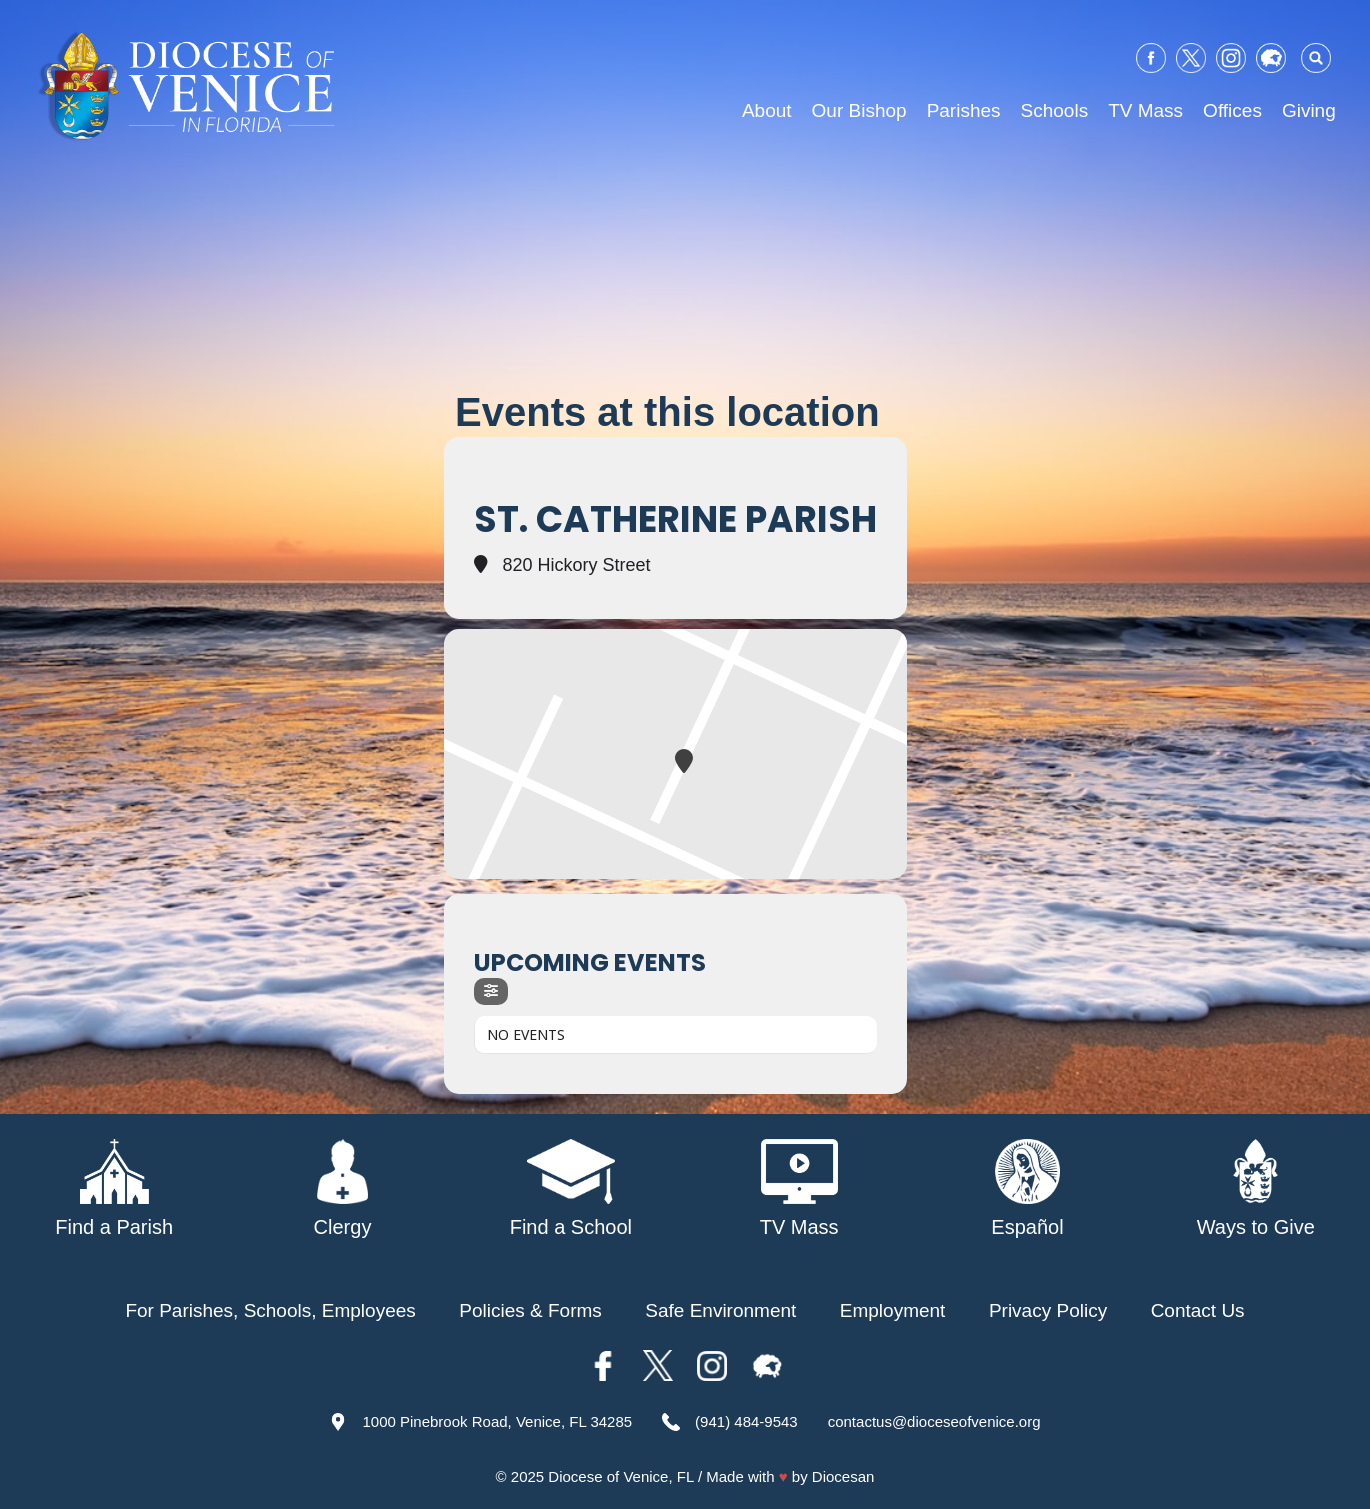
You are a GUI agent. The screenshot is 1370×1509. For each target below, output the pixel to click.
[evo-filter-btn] (491, 991)
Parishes (964, 110)
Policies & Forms (530, 1310)
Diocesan (843, 1476)
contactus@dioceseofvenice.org (934, 1421)
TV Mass (1145, 110)
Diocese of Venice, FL (620, 1476)
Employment (893, 1310)
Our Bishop (859, 110)
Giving (1309, 110)
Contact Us (1198, 1310)
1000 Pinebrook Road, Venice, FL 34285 (497, 1421)
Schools (1055, 110)
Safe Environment (720, 1310)
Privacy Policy (1048, 1310)
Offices (1232, 110)
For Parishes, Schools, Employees (270, 1310)
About (767, 110)
